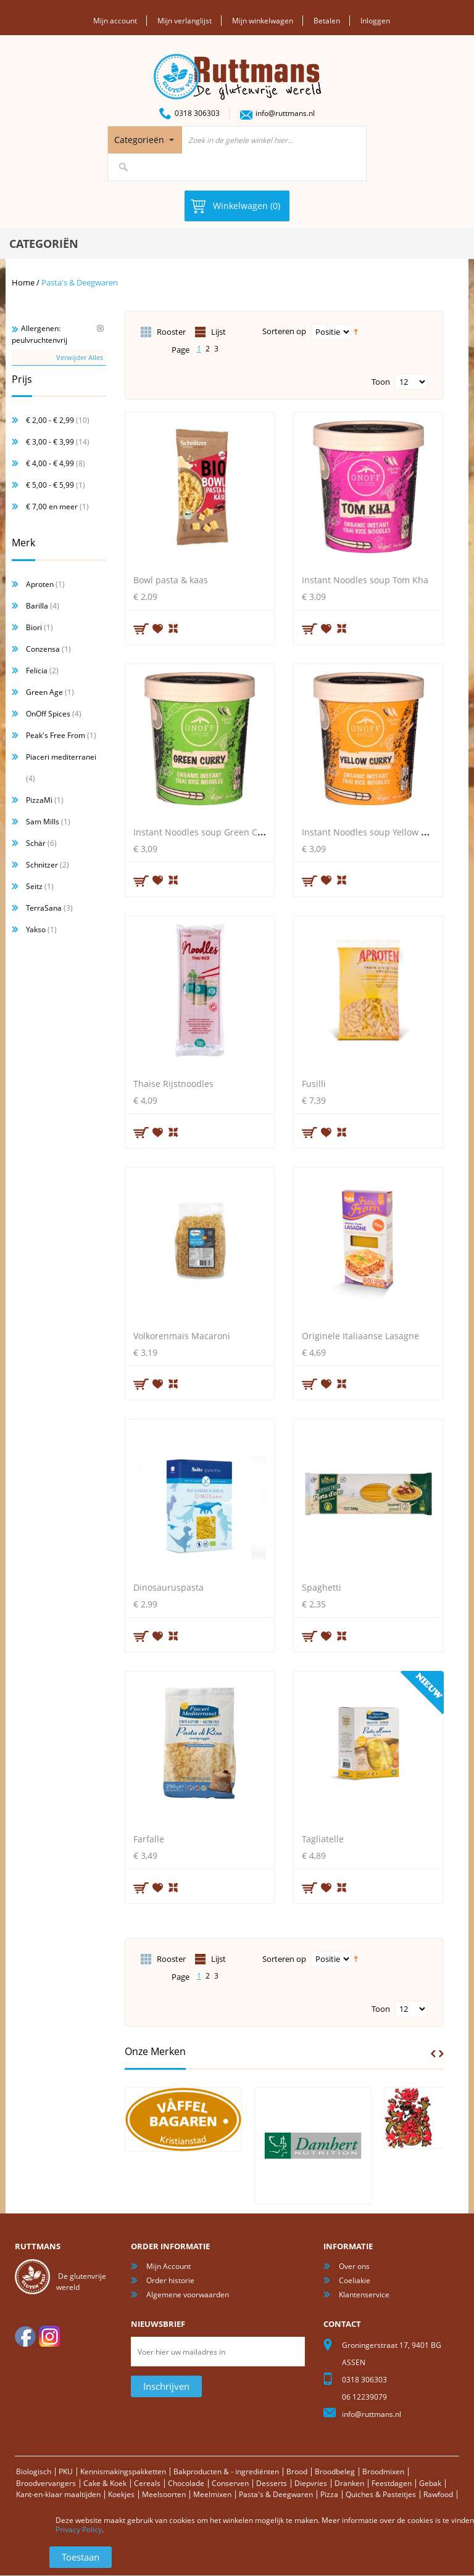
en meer (52, 506)
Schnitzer (42, 864)
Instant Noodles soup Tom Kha (365, 580)
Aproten (40, 584)
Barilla (37, 606)
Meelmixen (212, 2494)
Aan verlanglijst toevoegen (158, 628)
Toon (381, 381)
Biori (34, 627)
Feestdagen (392, 2482)
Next (441, 2053)
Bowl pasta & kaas (170, 580)
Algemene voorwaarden (187, 2294)
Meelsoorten (164, 2494)
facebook (25, 2336)
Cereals (147, 2482)
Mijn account (115, 20)
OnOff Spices (48, 713)
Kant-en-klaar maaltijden (58, 2494)
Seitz (34, 886)
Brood (296, 2471)
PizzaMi (39, 800)
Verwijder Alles (79, 356)
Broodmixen (383, 2471)
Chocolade (186, 2482)
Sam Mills (42, 821)
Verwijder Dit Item (100, 327)
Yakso (36, 929)
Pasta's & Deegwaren (276, 2494)
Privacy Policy (79, 2529)
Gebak (430, 2482)
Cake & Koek (105, 2482)
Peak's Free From (55, 735)
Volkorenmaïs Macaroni (181, 1335)
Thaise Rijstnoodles (173, 1083)
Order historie (170, 2280)
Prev (433, 2053)
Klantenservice (364, 2294)
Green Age (44, 692)
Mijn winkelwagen (262, 20)
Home (23, 281)
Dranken (349, 2482)
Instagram (49, 2336)
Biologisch (33, 2471)
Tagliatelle (323, 1839)
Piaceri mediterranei (61, 757)
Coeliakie (354, 2280)
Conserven (230, 2482)
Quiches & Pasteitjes (381, 2494)
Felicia (37, 670)
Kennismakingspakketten (123, 2471)
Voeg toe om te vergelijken (174, 627)
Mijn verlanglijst (184, 20)
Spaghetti (321, 1587)
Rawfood (438, 2494)
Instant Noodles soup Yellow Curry (373, 831)
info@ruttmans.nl (285, 113)
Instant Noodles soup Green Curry (204, 831)
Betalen (327, 20)
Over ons (354, 2266)
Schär (36, 843)
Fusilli (314, 1083)
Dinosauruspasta (168, 1587)
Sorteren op (284, 331)
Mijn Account (168, 2266)
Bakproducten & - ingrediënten (226, 2471)
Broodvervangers (46, 2482)
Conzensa (43, 649)
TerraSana (44, 908)
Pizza (329, 2494)
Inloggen (375, 20)
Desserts (271, 2482)
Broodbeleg (335, 2471)
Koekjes (121, 2494)
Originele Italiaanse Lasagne (360, 1335)
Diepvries (310, 2482)
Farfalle (148, 1839)
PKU (66, 2471)
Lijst (218, 331)
